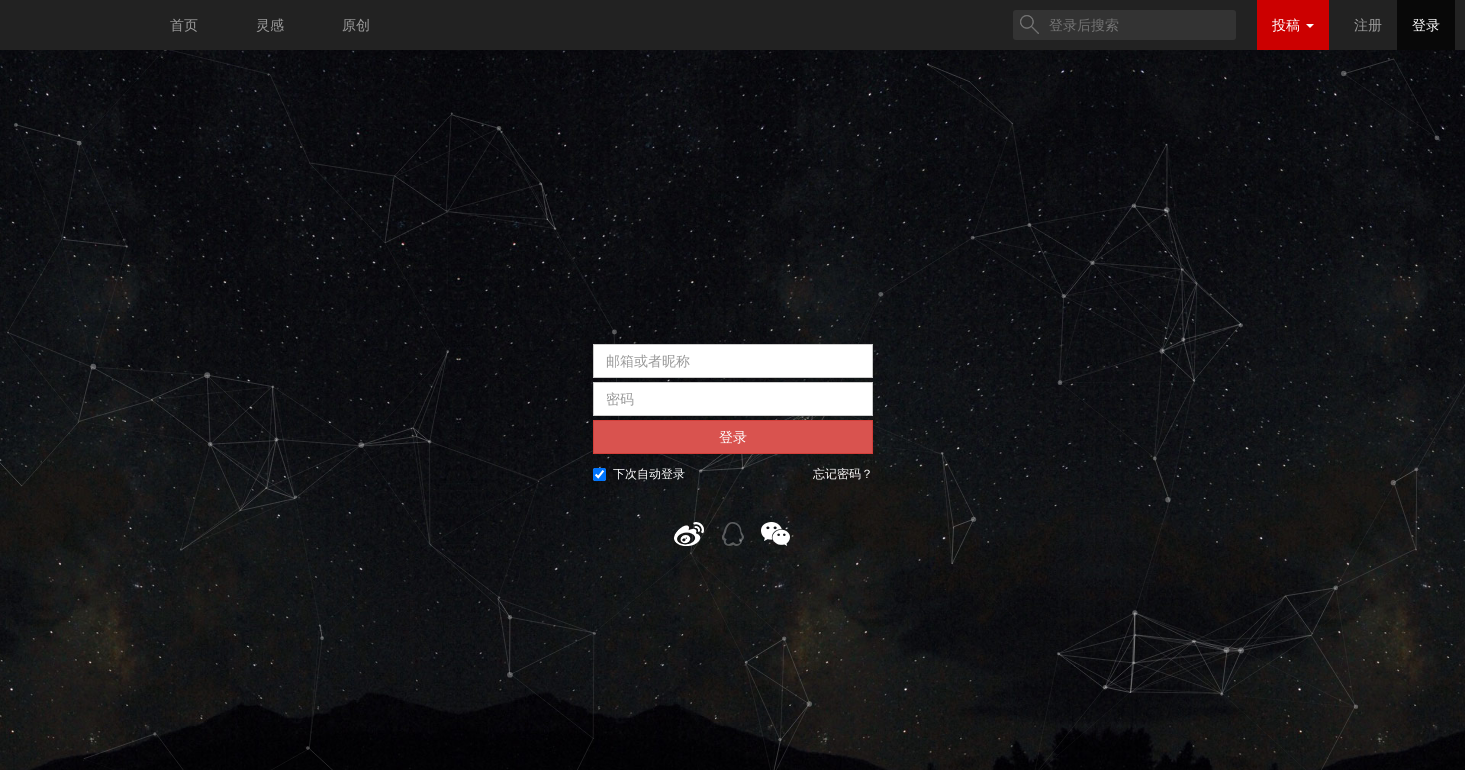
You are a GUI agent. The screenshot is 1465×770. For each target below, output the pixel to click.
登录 (1426, 25)
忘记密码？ (843, 474)
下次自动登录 (639, 474)
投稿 (1293, 25)
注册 (1368, 25)
